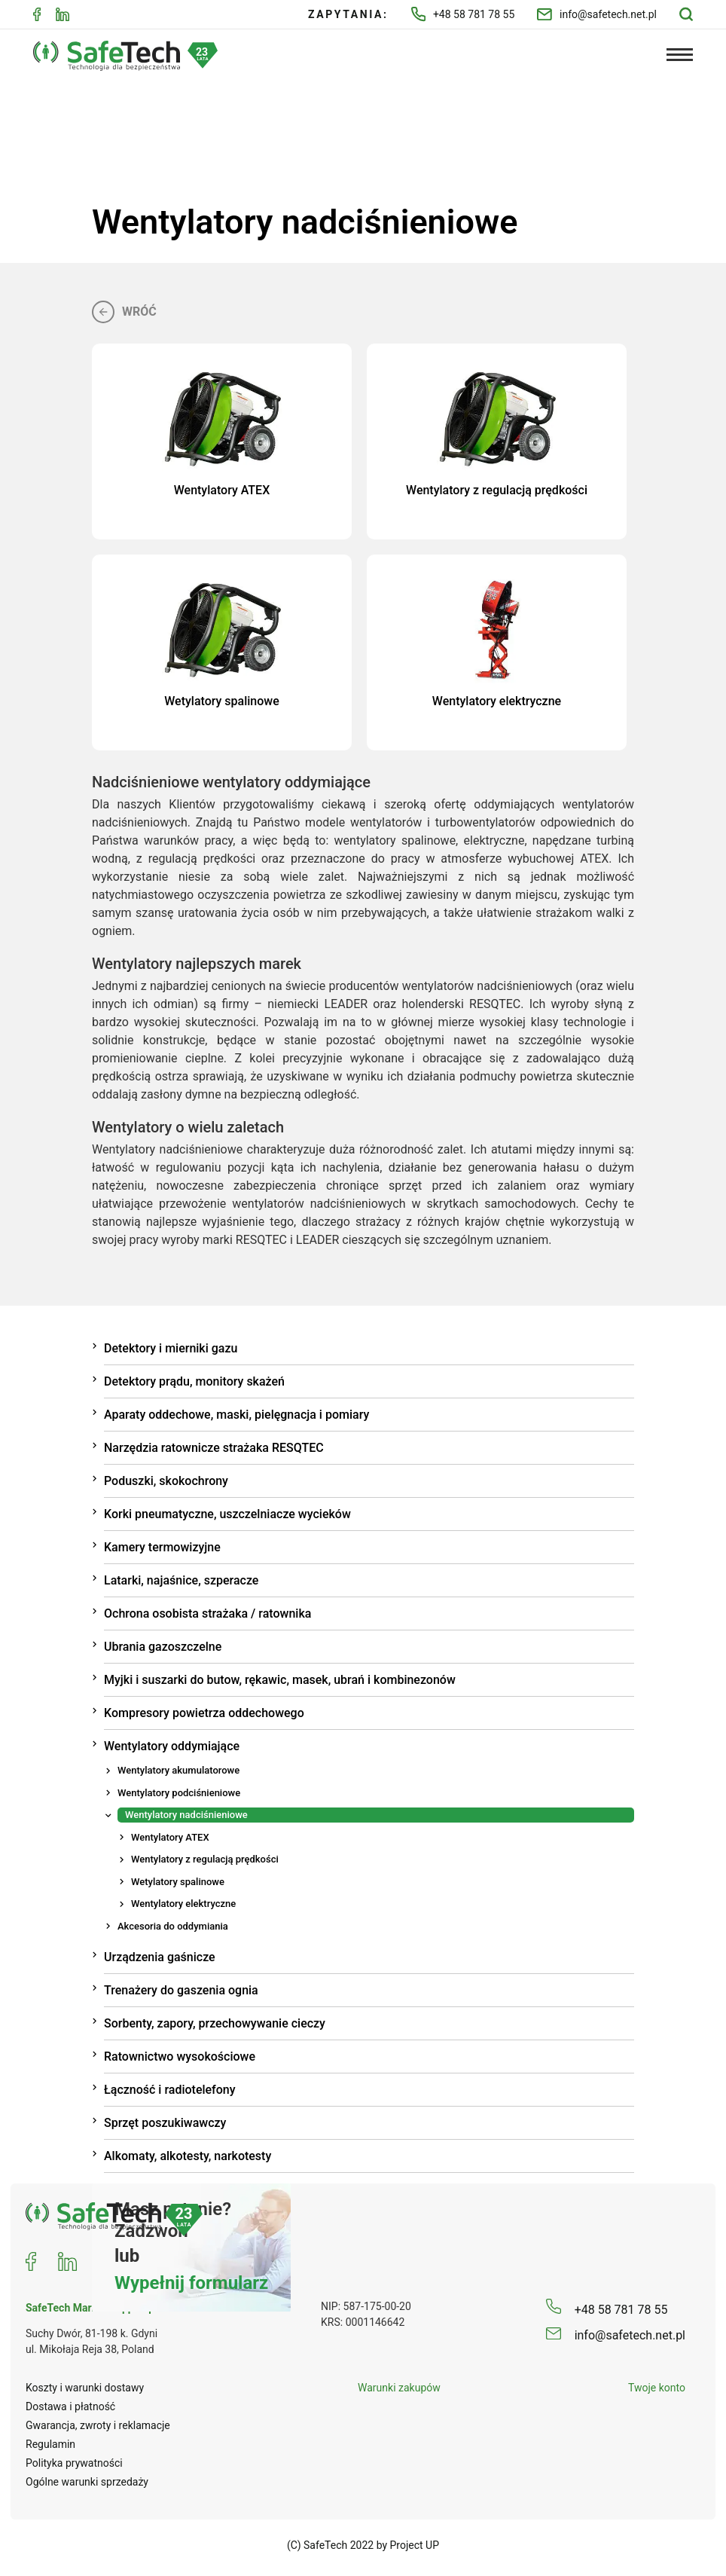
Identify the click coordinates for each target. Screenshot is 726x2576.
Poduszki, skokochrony (166, 1478)
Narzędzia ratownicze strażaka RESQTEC (214, 1445)
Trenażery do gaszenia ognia (181, 1988)
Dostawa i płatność (70, 2404)
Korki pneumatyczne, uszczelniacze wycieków (227, 1512)
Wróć (124, 310)
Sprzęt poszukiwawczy (165, 2120)
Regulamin (50, 2442)
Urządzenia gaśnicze (159, 1955)
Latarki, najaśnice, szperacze (181, 1578)
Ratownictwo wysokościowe (179, 2054)
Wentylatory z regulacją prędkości (205, 1856)
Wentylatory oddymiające (171, 1744)
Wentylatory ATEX (170, 1835)
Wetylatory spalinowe (177, 1879)
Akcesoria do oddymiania (172, 1924)
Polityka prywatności (74, 2461)
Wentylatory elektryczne (183, 1901)
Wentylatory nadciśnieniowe (186, 1812)
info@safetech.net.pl (597, 14)
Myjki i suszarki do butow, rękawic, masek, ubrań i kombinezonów (280, 1677)
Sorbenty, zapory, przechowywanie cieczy (214, 2021)
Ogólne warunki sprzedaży (87, 2480)
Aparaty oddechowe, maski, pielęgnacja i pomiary (236, 1412)
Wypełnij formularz (191, 2280)
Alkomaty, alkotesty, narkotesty (187, 2154)
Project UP (415, 2543)
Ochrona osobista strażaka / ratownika (207, 1611)
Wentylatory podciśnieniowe (178, 1790)
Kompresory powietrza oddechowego (204, 1711)
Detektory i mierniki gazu (170, 1346)
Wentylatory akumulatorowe (178, 1768)
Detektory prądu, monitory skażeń (194, 1379)
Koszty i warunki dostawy (85, 2385)
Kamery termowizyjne (162, 1545)
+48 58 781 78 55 (463, 14)
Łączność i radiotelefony (170, 2087)
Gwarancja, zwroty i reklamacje (98, 2423)
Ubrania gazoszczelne (162, 1644)
